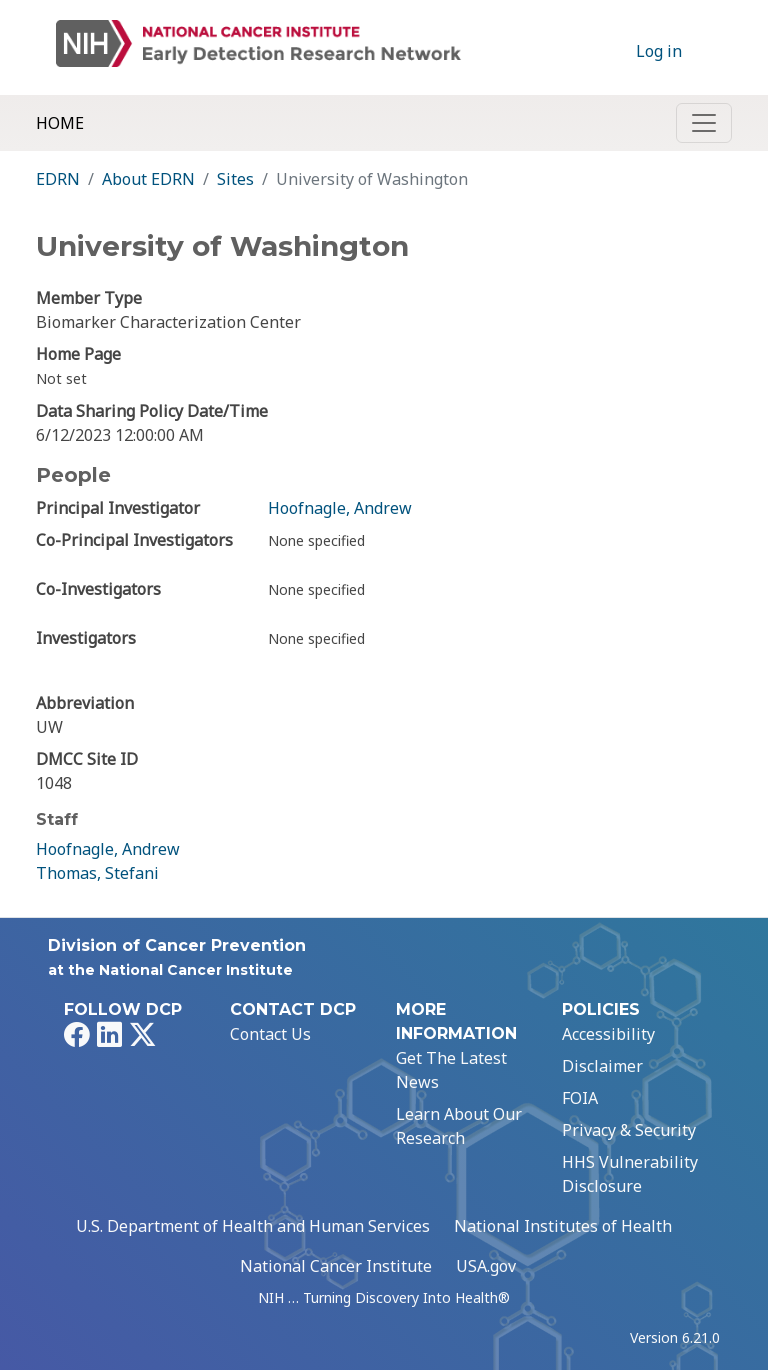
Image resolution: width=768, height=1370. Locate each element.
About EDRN (148, 179)
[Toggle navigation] (704, 123)
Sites (235, 179)
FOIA (580, 1098)
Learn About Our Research (459, 1126)
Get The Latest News (451, 1070)
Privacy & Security (629, 1130)
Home (60, 123)
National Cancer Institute (336, 1266)
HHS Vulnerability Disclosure (630, 1174)
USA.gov (486, 1266)
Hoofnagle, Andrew (340, 508)
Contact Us (270, 1034)
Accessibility (608, 1034)
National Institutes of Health (563, 1226)
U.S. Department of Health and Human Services (253, 1226)
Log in (659, 51)
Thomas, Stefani (97, 873)
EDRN (58, 179)
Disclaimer (602, 1066)
